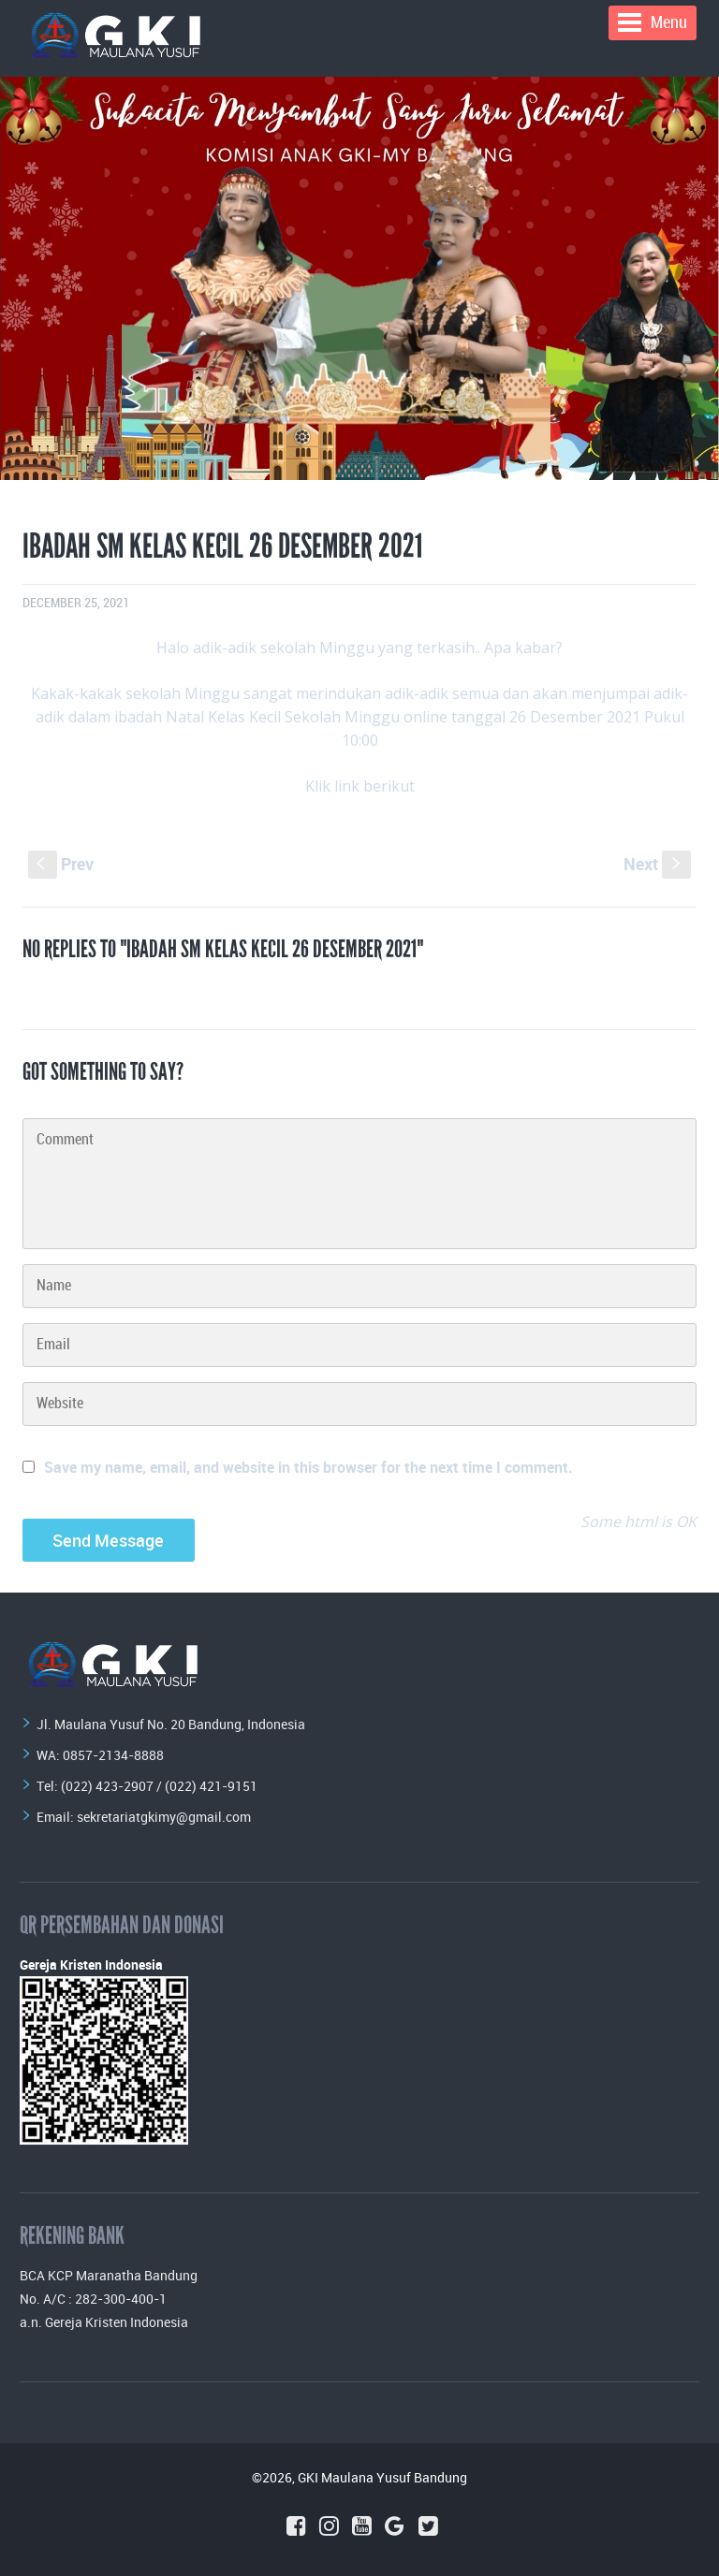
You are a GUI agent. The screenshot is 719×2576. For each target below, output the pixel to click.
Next (657, 863)
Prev (61, 863)
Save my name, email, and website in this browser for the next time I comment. (308, 1467)
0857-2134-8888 (113, 1755)
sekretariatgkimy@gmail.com (164, 1817)
